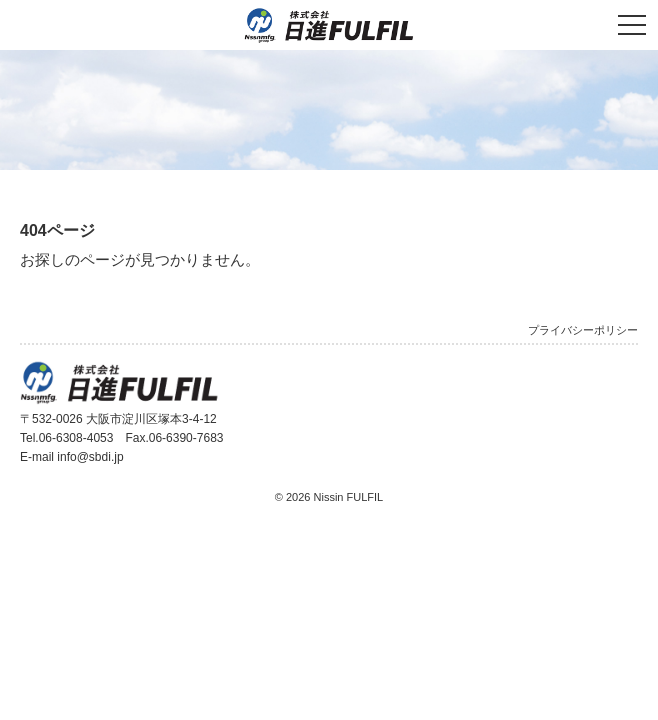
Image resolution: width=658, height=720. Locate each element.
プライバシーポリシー (583, 330)
